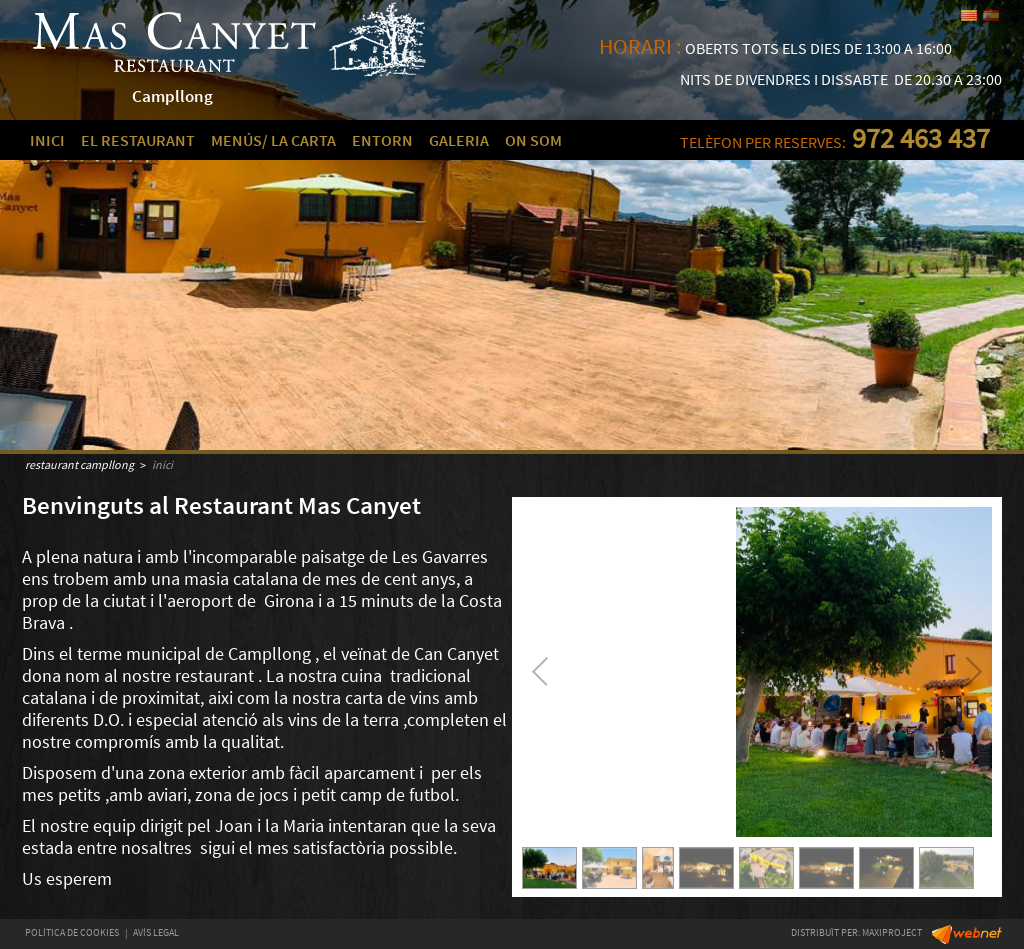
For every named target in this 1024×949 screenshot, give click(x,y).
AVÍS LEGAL (156, 932)
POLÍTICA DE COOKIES (72, 932)
